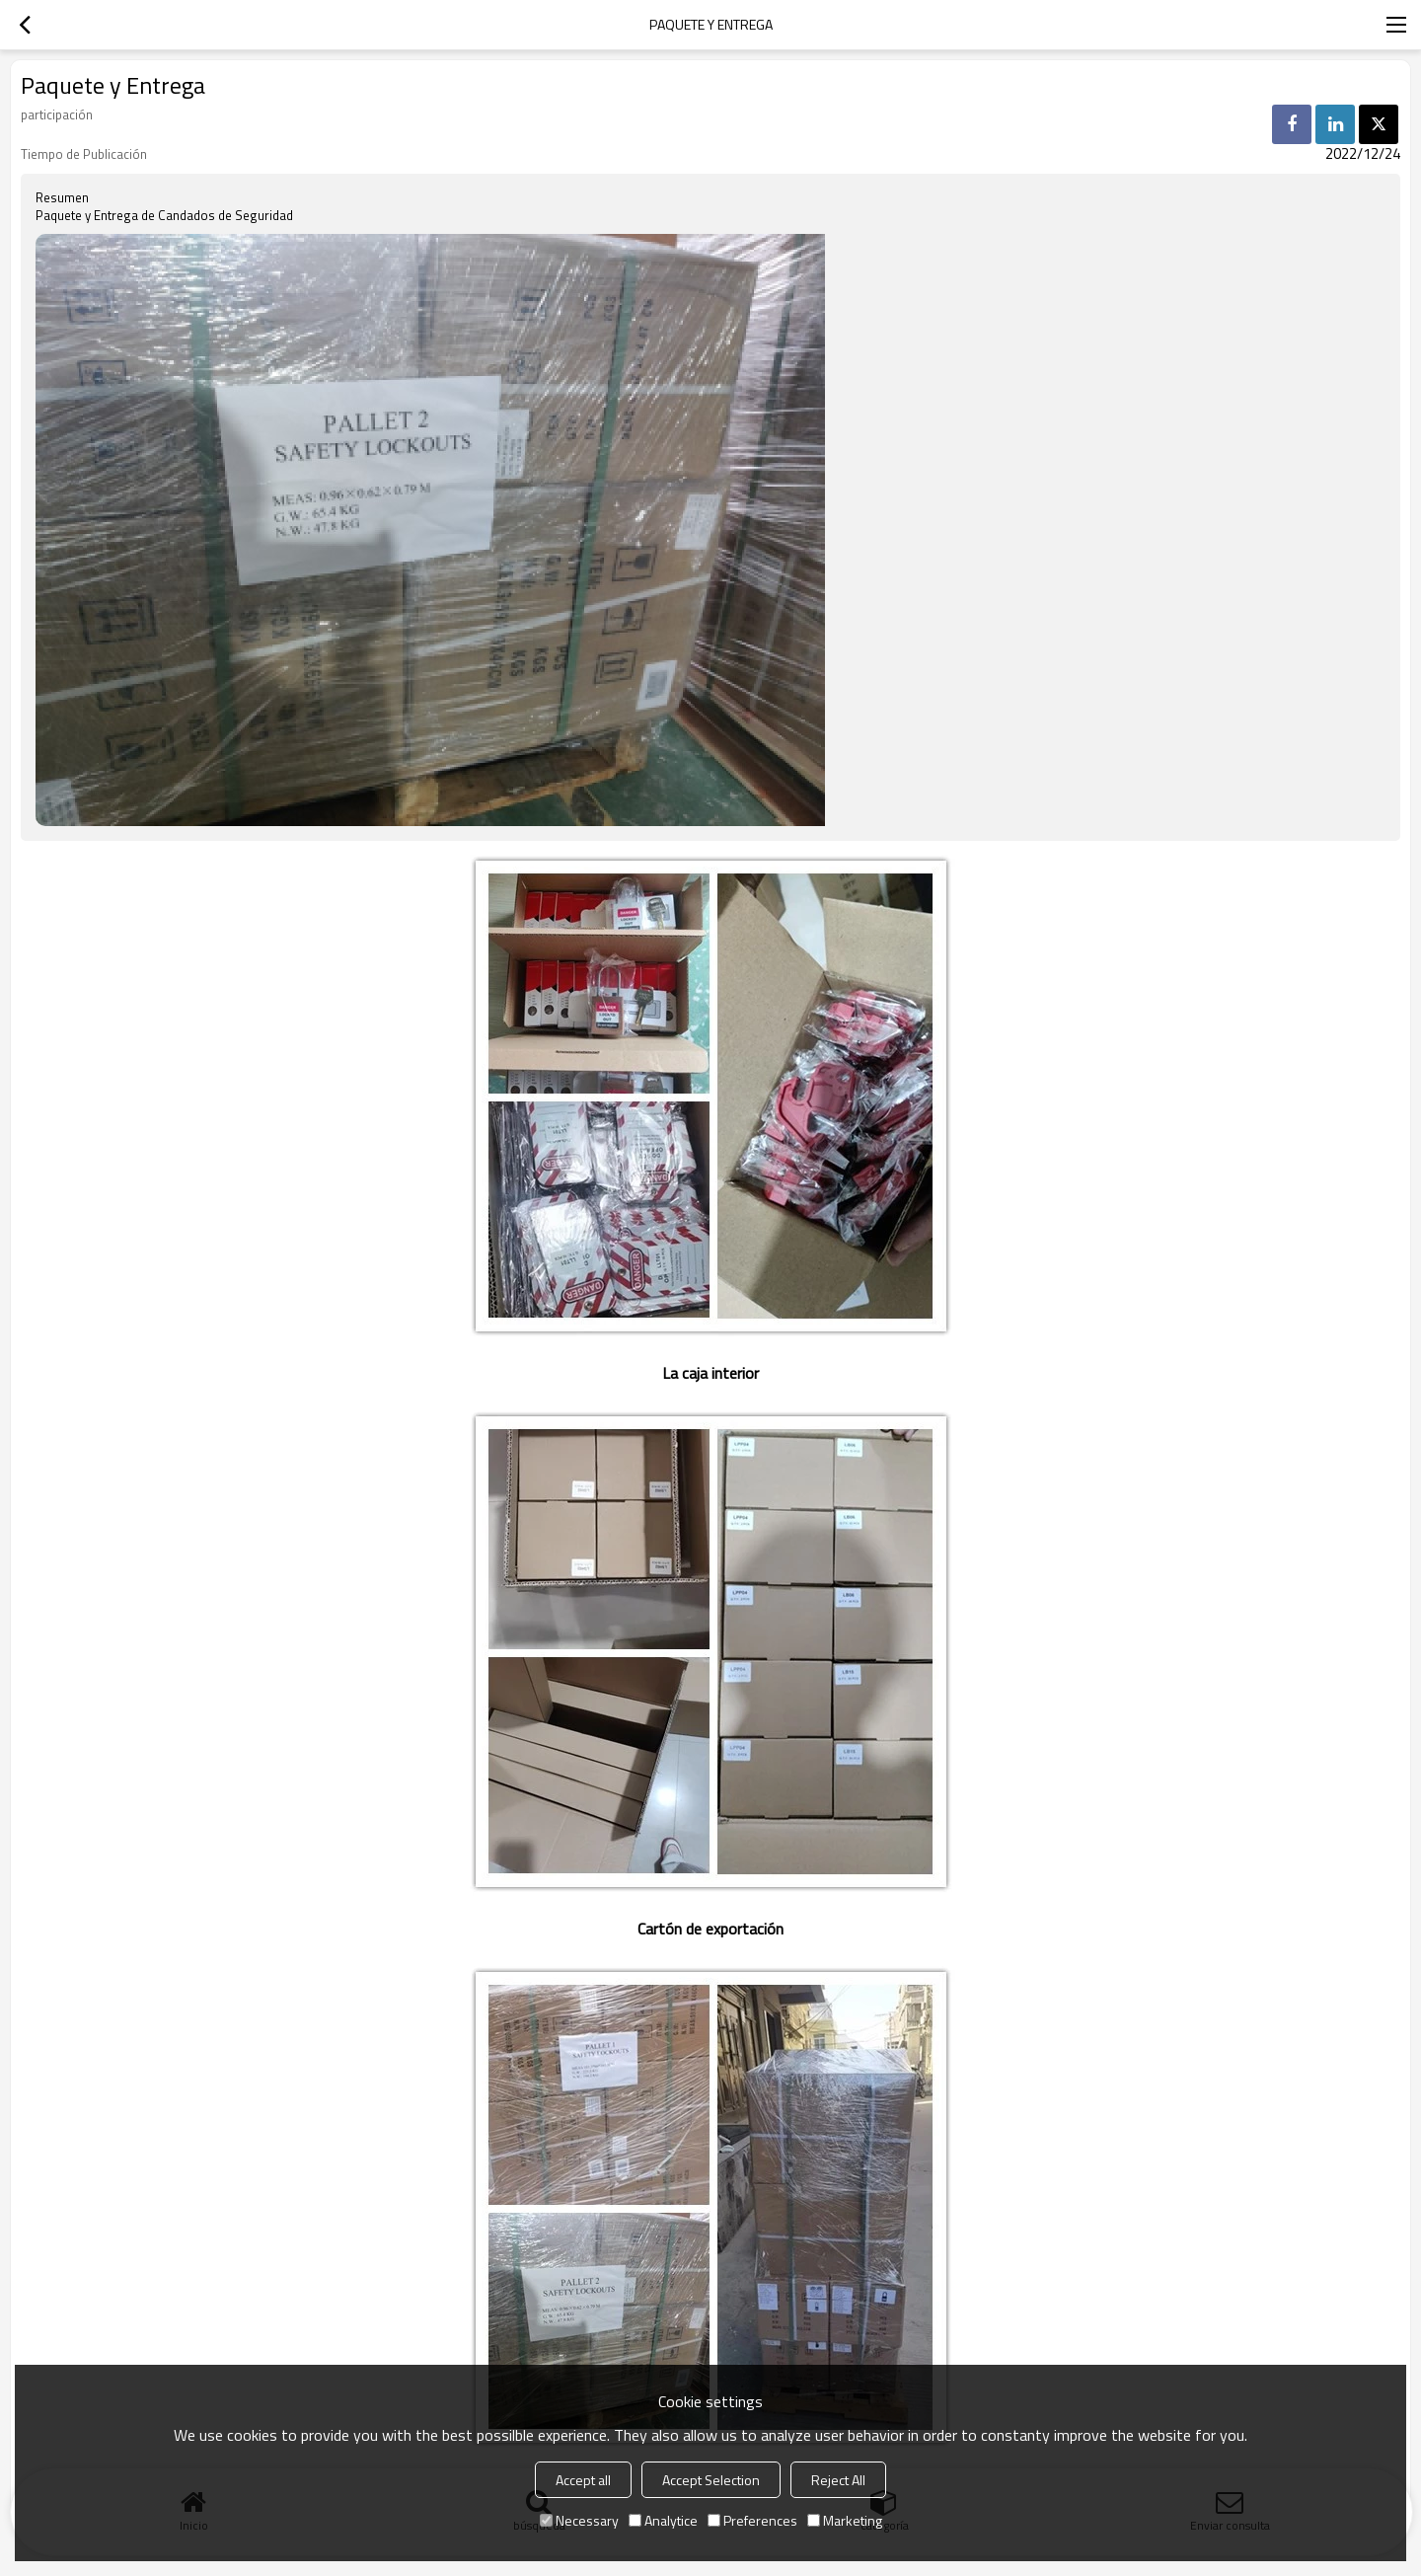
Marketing (844, 2520)
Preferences (752, 2520)
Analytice (663, 2520)
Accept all (583, 2479)
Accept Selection (711, 2479)
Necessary (579, 2520)
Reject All (838, 2479)
